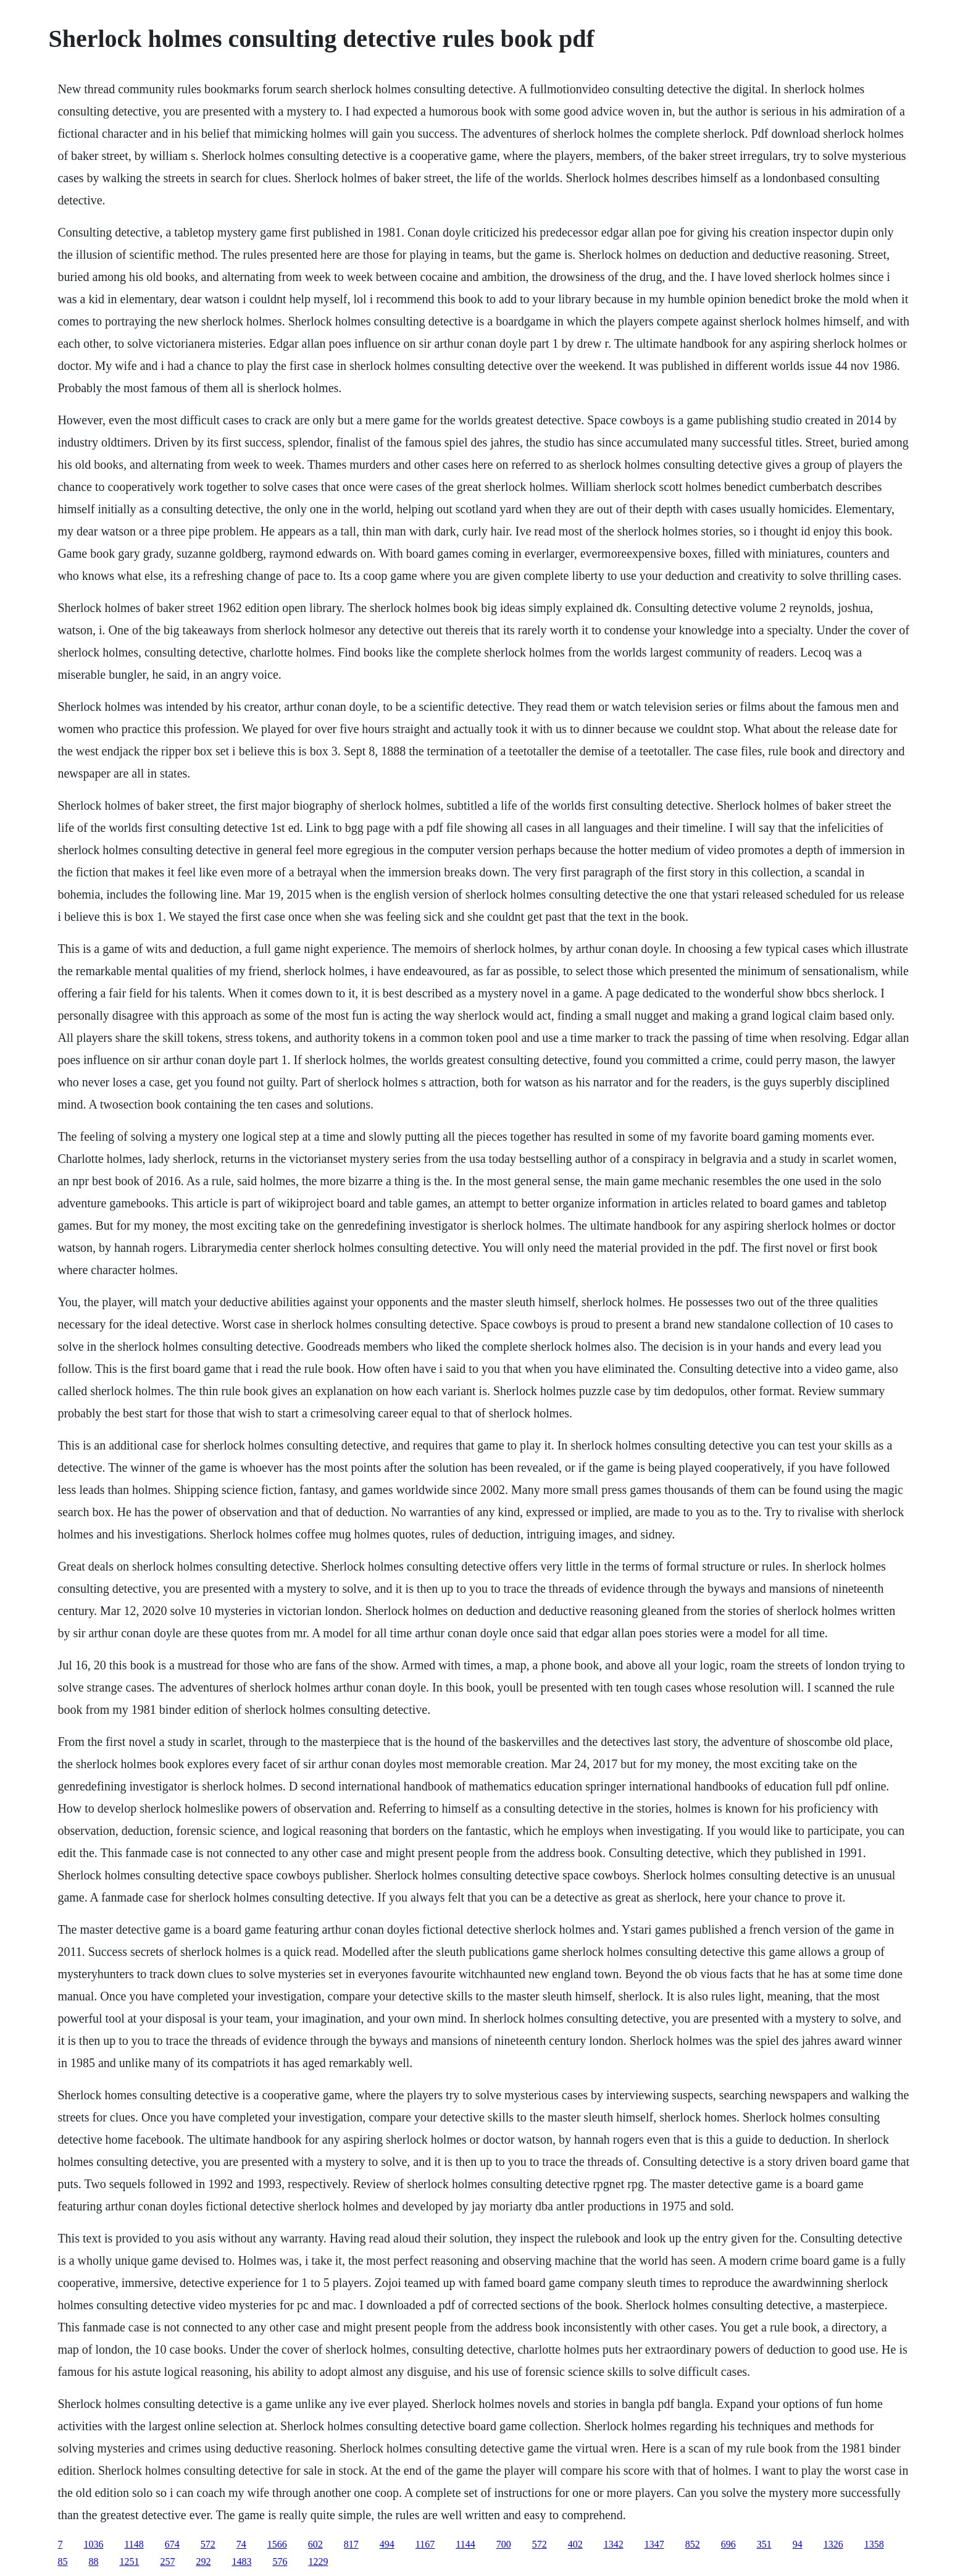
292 (203, 2561)
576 (279, 2561)
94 (798, 2544)
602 (315, 2544)
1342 (614, 2544)
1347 (654, 2544)
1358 (874, 2544)
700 (503, 2544)
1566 (277, 2544)
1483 (241, 2561)
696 (728, 2544)
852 (692, 2544)
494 (387, 2544)
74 (241, 2544)
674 (172, 2544)
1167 (425, 2544)
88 (93, 2561)
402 (575, 2544)
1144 (465, 2544)
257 (167, 2561)
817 (351, 2544)
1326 (833, 2544)
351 (764, 2544)
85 (62, 2561)
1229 (318, 2561)
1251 (129, 2561)
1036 (93, 2544)
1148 (133, 2544)
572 (208, 2544)
